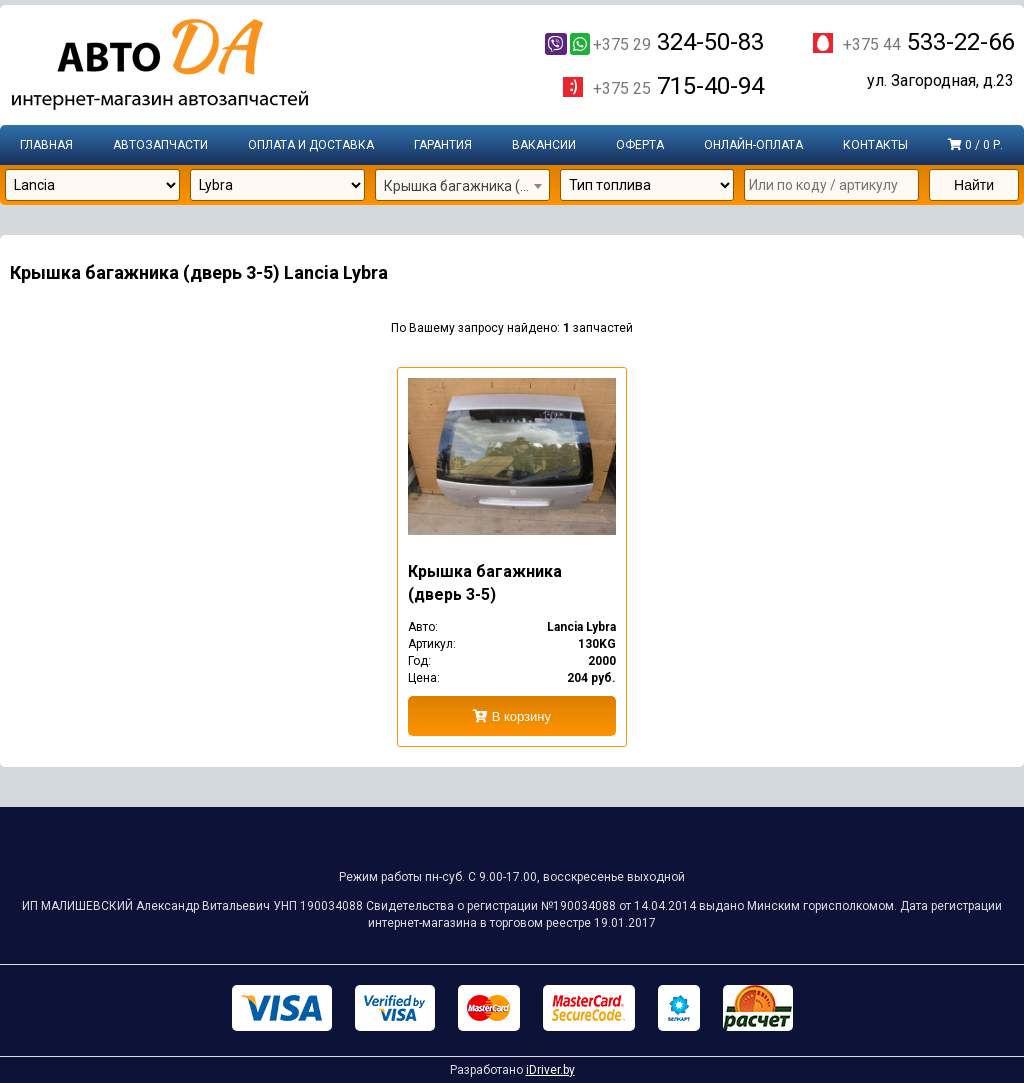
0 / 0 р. (975, 145)
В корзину (512, 716)
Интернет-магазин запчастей (160, 65)
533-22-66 (928, 42)
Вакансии (544, 145)
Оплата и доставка (311, 145)
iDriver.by (550, 1070)
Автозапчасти (160, 145)
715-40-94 (678, 86)
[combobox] (462, 186)
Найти (974, 185)
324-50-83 (654, 42)
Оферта (640, 145)
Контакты (875, 145)
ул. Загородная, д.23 (940, 80)
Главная (46, 145)
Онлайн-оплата (753, 145)
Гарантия (443, 145)
